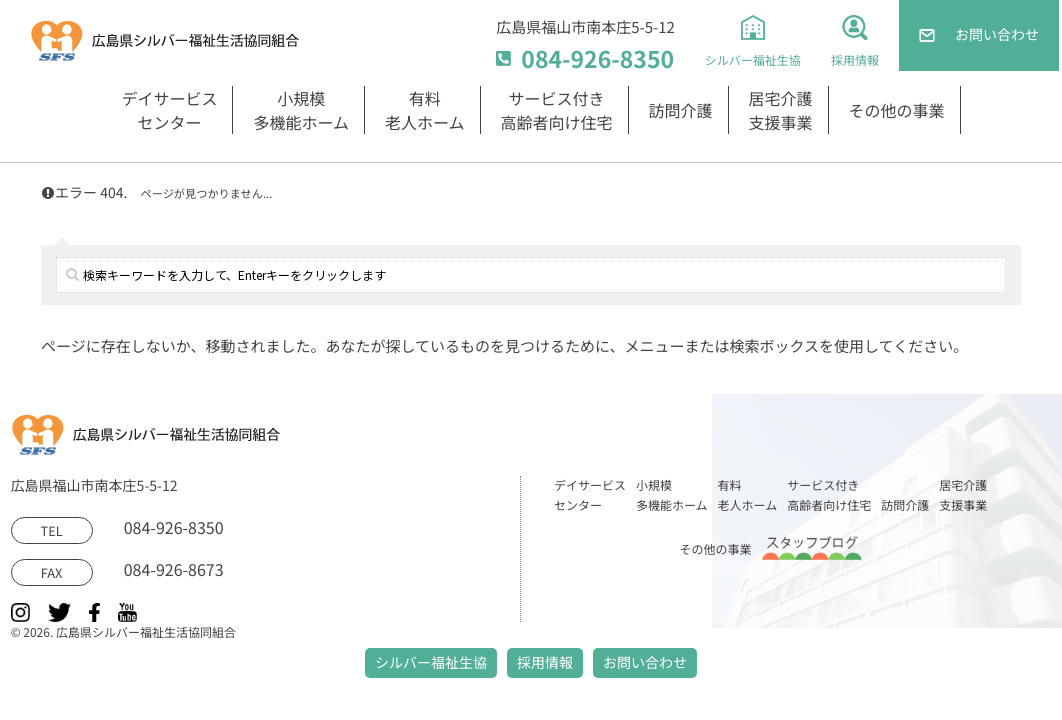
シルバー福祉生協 (431, 663)
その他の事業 (897, 110)
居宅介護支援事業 (781, 110)
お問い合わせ (645, 663)
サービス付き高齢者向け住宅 (557, 110)
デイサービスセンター (169, 110)
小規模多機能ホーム (301, 110)
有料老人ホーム (425, 110)
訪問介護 (681, 110)
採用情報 (545, 663)
